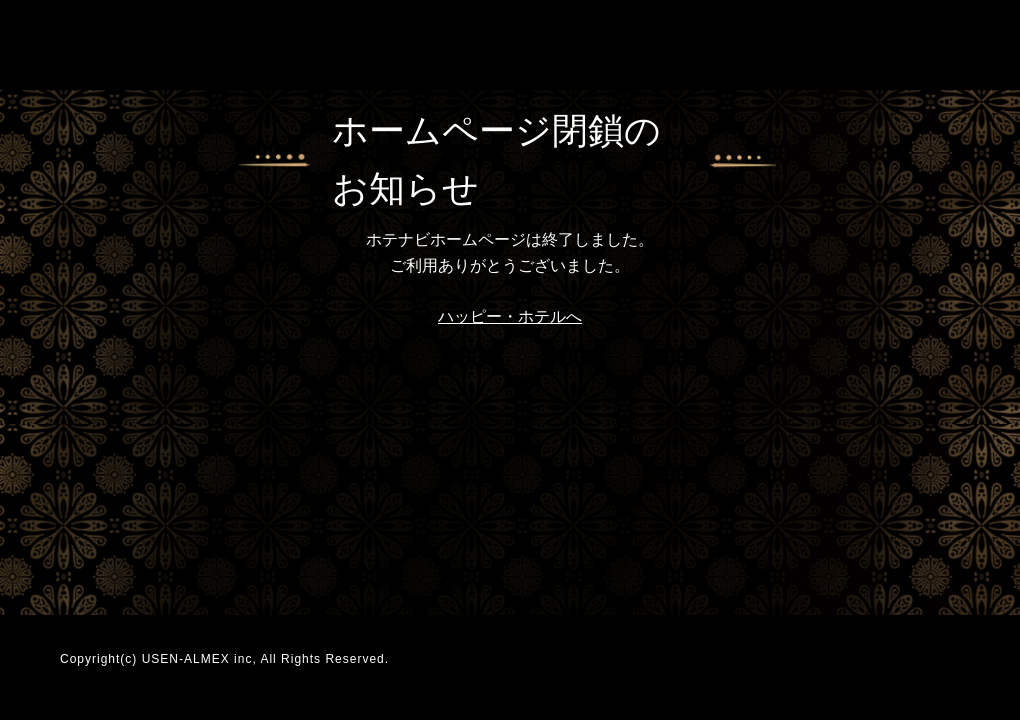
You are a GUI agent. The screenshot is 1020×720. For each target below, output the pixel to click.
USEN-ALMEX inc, (199, 659)
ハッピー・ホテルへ (510, 316)
